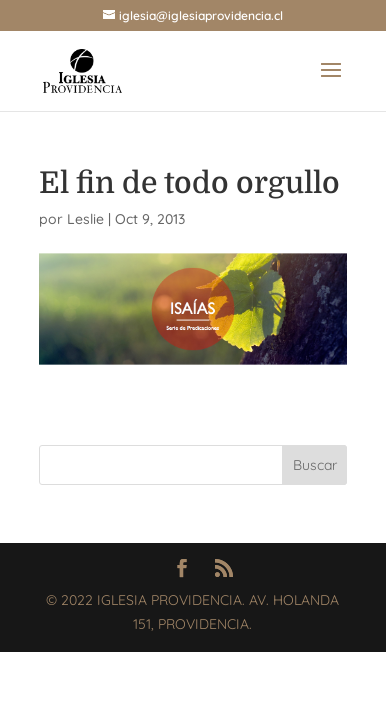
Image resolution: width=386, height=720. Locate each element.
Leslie (85, 219)
